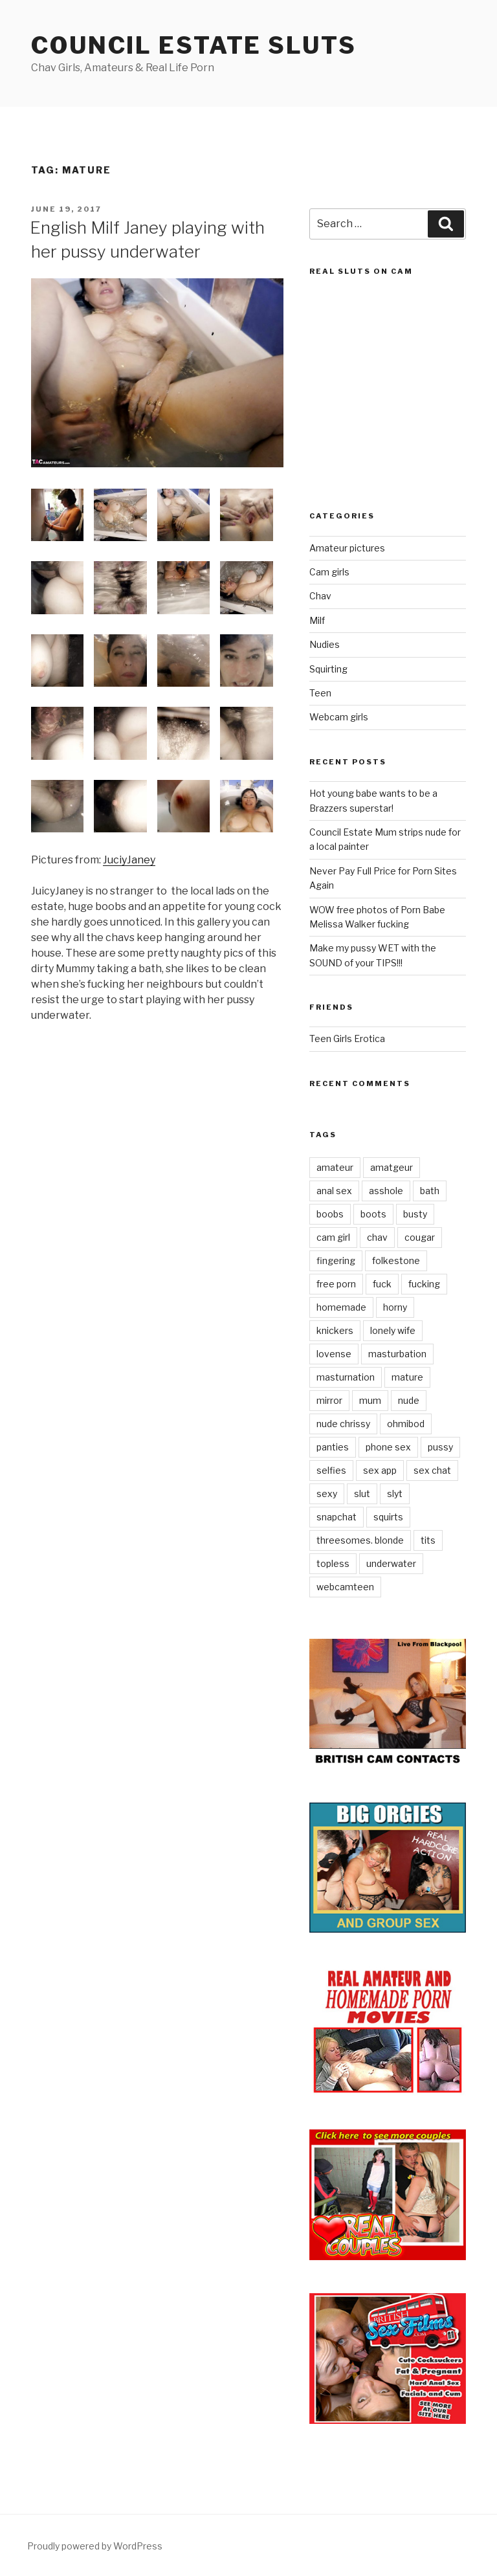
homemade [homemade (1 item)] (341, 1307)
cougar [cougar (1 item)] (419, 1237)
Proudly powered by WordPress (94, 2545)
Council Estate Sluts (194, 45)
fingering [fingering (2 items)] (335, 1260)
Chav (320, 595)
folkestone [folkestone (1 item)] (396, 1260)
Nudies (324, 644)
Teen (320, 692)
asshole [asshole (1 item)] (386, 1190)
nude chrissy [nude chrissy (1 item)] (343, 1423)
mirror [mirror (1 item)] (329, 1400)
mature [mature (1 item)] (407, 1376)
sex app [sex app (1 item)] (380, 1470)
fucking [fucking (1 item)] (424, 1283)
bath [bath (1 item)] (429, 1190)
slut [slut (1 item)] (362, 1493)
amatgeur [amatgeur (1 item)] (391, 1167)
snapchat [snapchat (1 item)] (336, 1516)
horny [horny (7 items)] (395, 1307)
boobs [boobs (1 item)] (330, 1213)
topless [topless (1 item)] (332, 1563)
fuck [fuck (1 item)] (382, 1283)
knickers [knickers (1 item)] (334, 1330)
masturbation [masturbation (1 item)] (397, 1353)
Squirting (328, 668)
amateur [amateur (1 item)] (334, 1167)
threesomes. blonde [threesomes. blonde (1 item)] (360, 1540)
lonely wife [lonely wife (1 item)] (392, 1330)
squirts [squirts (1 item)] (388, 1516)
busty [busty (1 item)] (415, 1213)
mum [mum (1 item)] (370, 1400)
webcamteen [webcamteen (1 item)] (345, 1586)
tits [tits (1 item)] (428, 1540)
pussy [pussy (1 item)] (440, 1446)
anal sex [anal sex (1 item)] (334, 1190)
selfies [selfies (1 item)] (331, 1470)
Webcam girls (338, 716)
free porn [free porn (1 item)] (336, 1283)
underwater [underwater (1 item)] (391, 1563)
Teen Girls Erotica (347, 1038)
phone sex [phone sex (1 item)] (388, 1446)
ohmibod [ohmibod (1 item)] (406, 1423)
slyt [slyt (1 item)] (395, 1493)
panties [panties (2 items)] (332, 1446)
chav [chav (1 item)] (377, 1237)
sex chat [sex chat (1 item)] (432, 1470)
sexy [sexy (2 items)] (326, 1493)
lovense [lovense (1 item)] (333, 1353)
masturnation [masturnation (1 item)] (345, 1376)
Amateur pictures (347, 547)
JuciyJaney (129, 860)
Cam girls (329, 571)
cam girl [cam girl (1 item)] (333, 1237)
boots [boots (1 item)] (373, 1213)
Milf (317, 620)
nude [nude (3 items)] (408, 1400)
